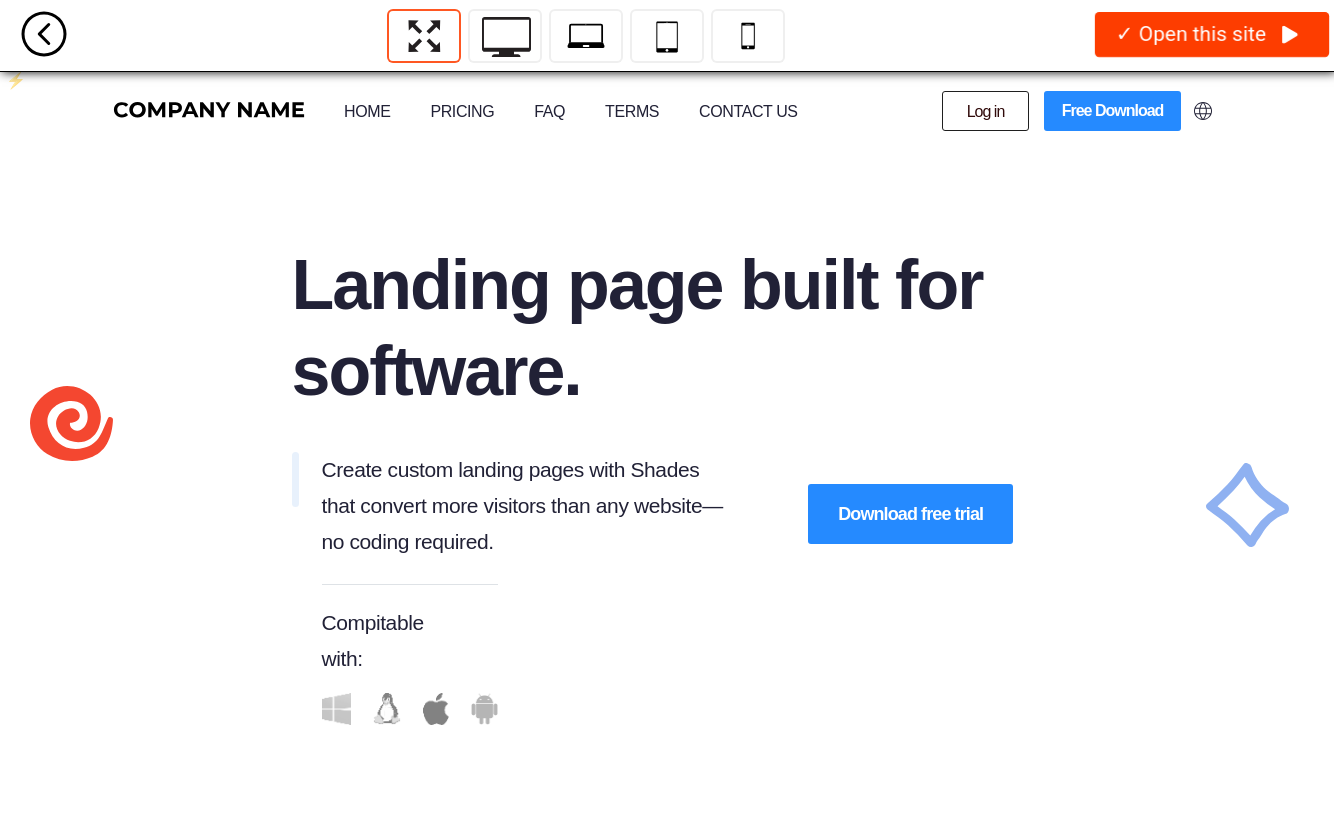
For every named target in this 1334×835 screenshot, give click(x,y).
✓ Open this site (1207, 34)
